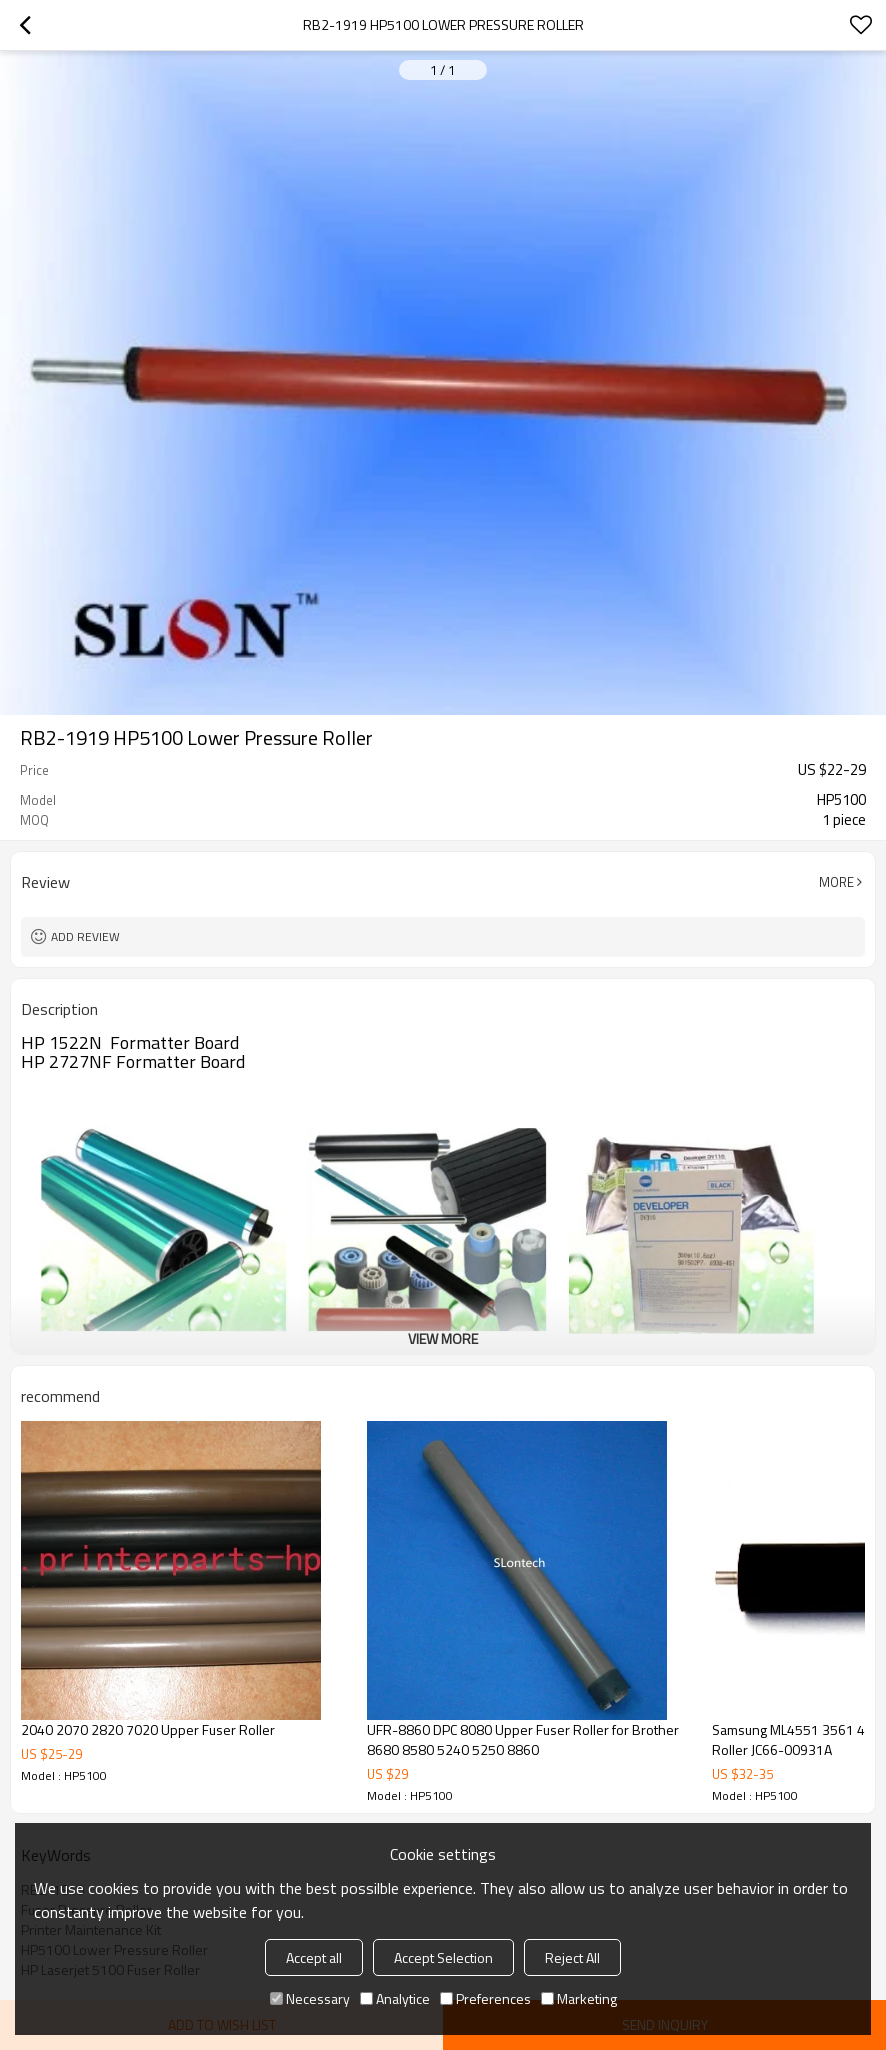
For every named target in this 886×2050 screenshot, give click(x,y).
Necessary (310, 1998)
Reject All (572, 1957)
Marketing (579, 1998)
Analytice (395, 1998)
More (836, 882)
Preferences (485, 1998)
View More (443, 1338)
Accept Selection (443, 1957)
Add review (85, 936)
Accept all (314, 1957)
